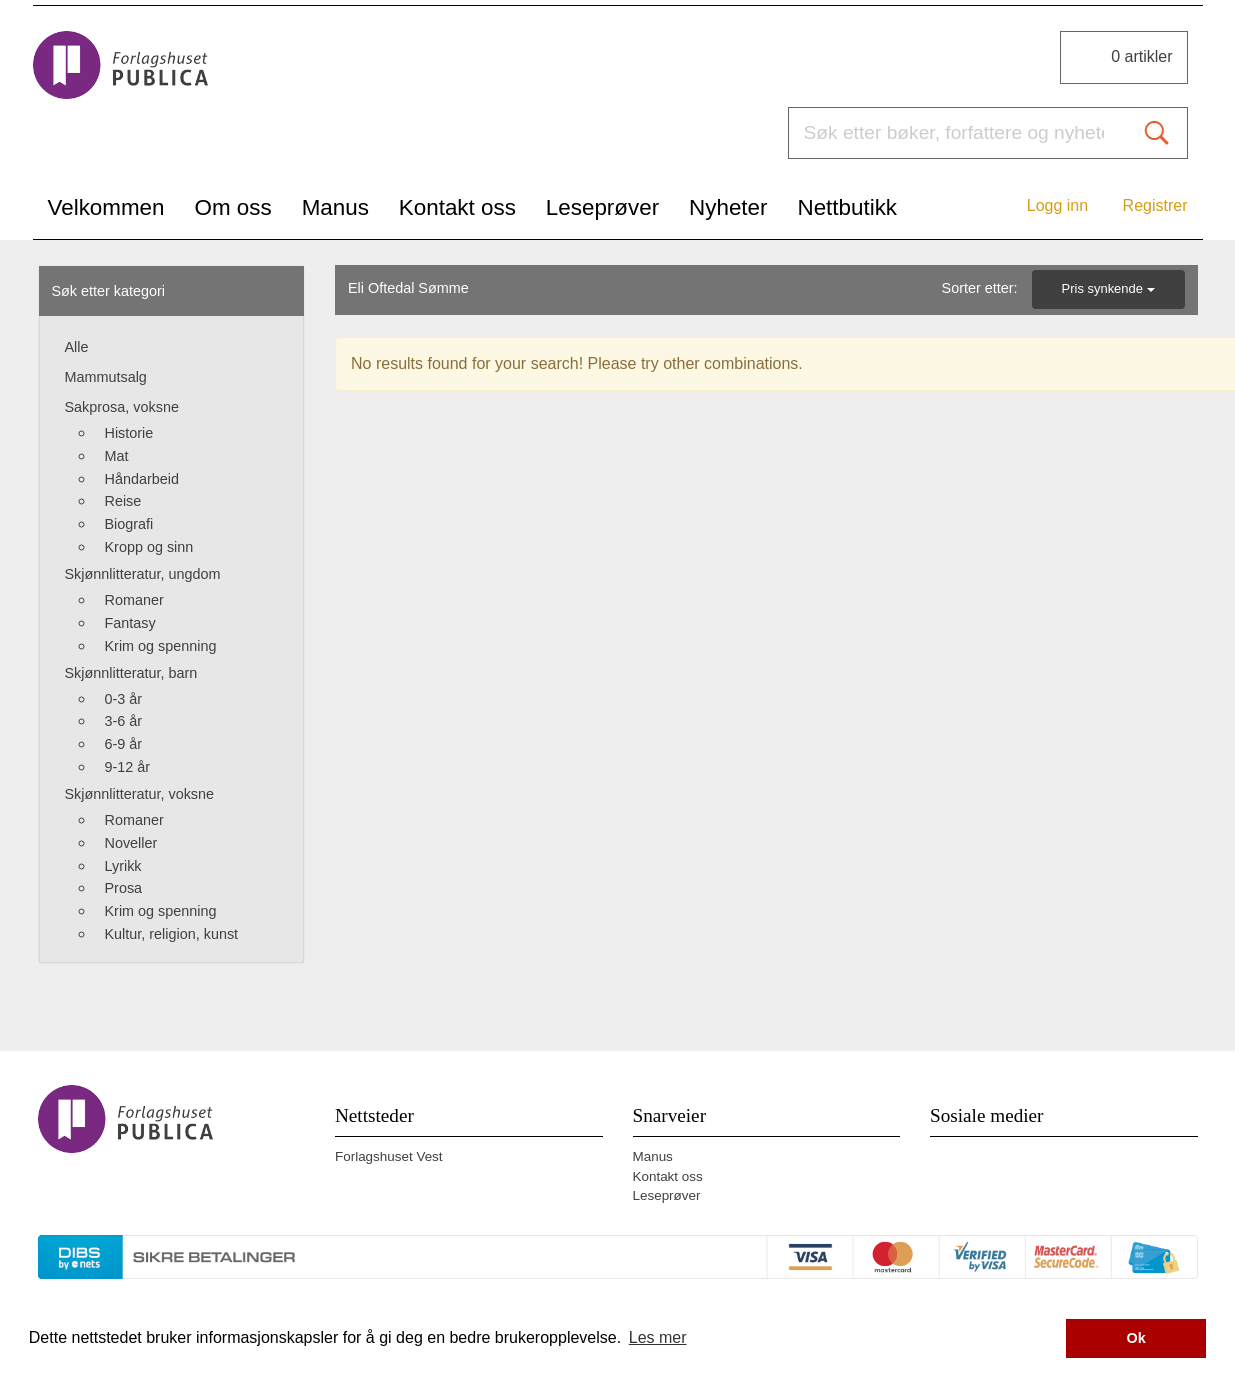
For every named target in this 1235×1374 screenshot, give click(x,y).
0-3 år (124, 699)
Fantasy (130, 623)
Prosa (124, 888)
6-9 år (124, 744)
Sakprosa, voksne (122, 407)
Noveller (131, 843)
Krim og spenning (161, 646)
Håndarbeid (142, 479)
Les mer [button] (658, 1337)
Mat (117, 456)
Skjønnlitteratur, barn (131, 673)
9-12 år (128, 767)
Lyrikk (123, 866)
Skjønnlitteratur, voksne (140, 794)
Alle (77, 347)
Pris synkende (1108, 288)
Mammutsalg (106, 377)
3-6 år (124, 721)
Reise (123, 501)
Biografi (129, 524)
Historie (129, 433)
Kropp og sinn (149, 547)
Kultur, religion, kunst (172, 934)
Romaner (134, 600)
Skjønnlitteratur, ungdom (143, 574)
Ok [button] (1136, 1338)
